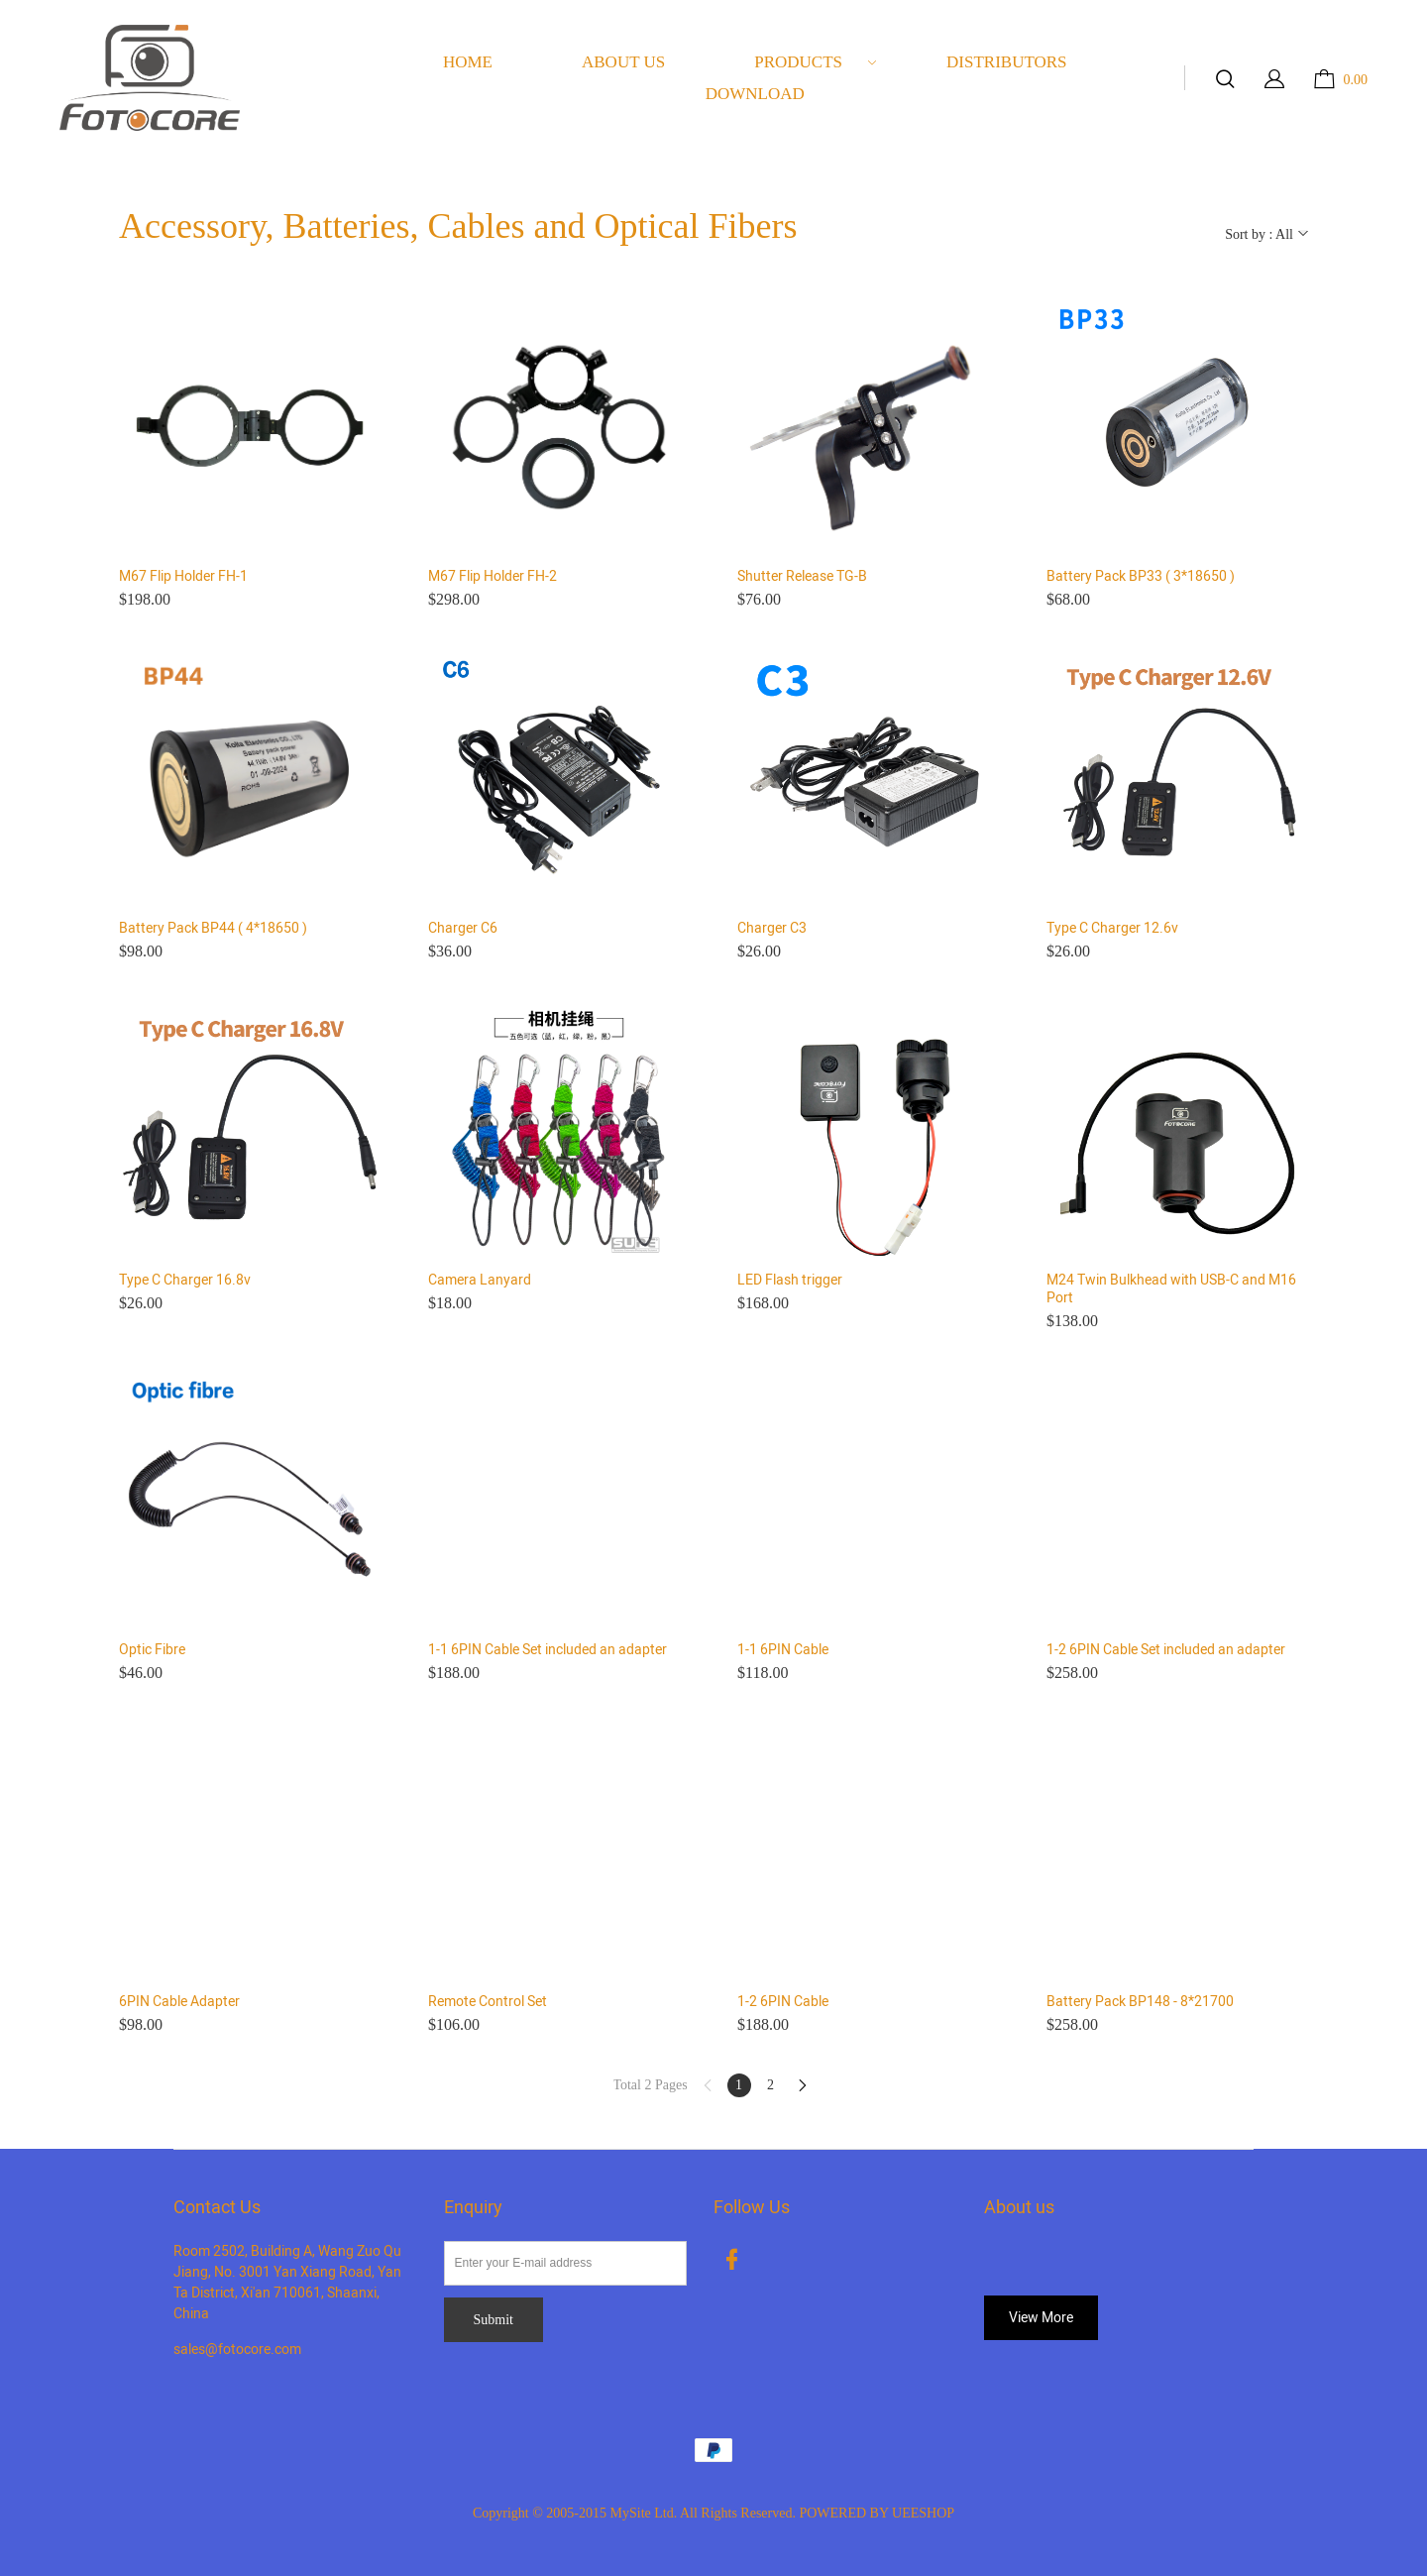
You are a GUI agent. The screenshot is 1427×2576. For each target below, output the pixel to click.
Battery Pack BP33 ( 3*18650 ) (1140, 577)
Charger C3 (772, 929)
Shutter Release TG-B (802, 577)
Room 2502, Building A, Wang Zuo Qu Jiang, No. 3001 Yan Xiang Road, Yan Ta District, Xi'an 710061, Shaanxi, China (287, 2282)
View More (1041, 2317)
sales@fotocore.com (237, 2349)
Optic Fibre (152, 1650)
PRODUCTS (815, 62)
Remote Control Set (487, 2002)
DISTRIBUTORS (1006, 62)
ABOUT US (623, 62)
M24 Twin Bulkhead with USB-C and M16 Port (1171, 1289)
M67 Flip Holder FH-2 (492, 577)
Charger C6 (462, 929)
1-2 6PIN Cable (782, 2002)
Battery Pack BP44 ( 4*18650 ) (213, 929)
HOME (468, 62)
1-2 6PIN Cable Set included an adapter (1165, 1650)
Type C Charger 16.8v (185, 1280)
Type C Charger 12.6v (1112, 929)
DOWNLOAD (755, 93)
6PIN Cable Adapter (179, 2002)
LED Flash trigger (789, 1280)
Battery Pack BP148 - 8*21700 (1140, 2002)
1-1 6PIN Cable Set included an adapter (547, 1650)
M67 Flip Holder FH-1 (183, 577)
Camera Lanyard (479, 1280)
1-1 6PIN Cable (782, 1650)
